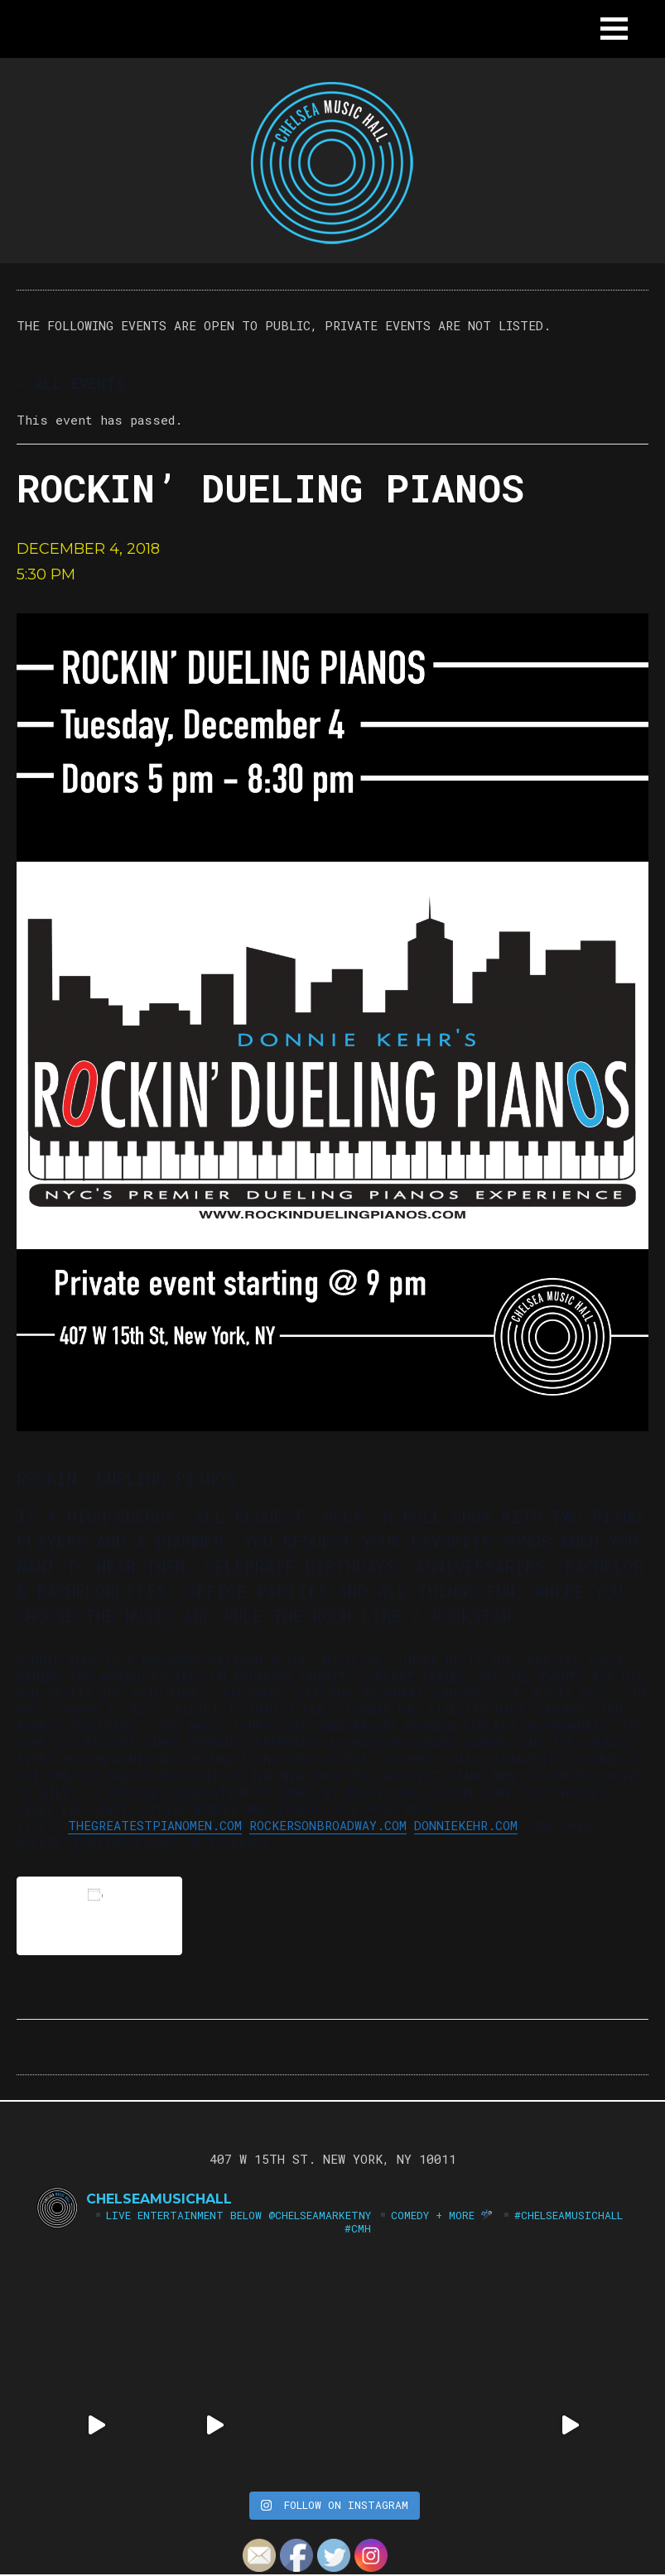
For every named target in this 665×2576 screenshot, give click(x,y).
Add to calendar (99, 1915)
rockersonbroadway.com (328, 1825)
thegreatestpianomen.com (155, 1825)
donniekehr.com (466, 1825)
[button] (614, 28)
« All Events (71, 383)
